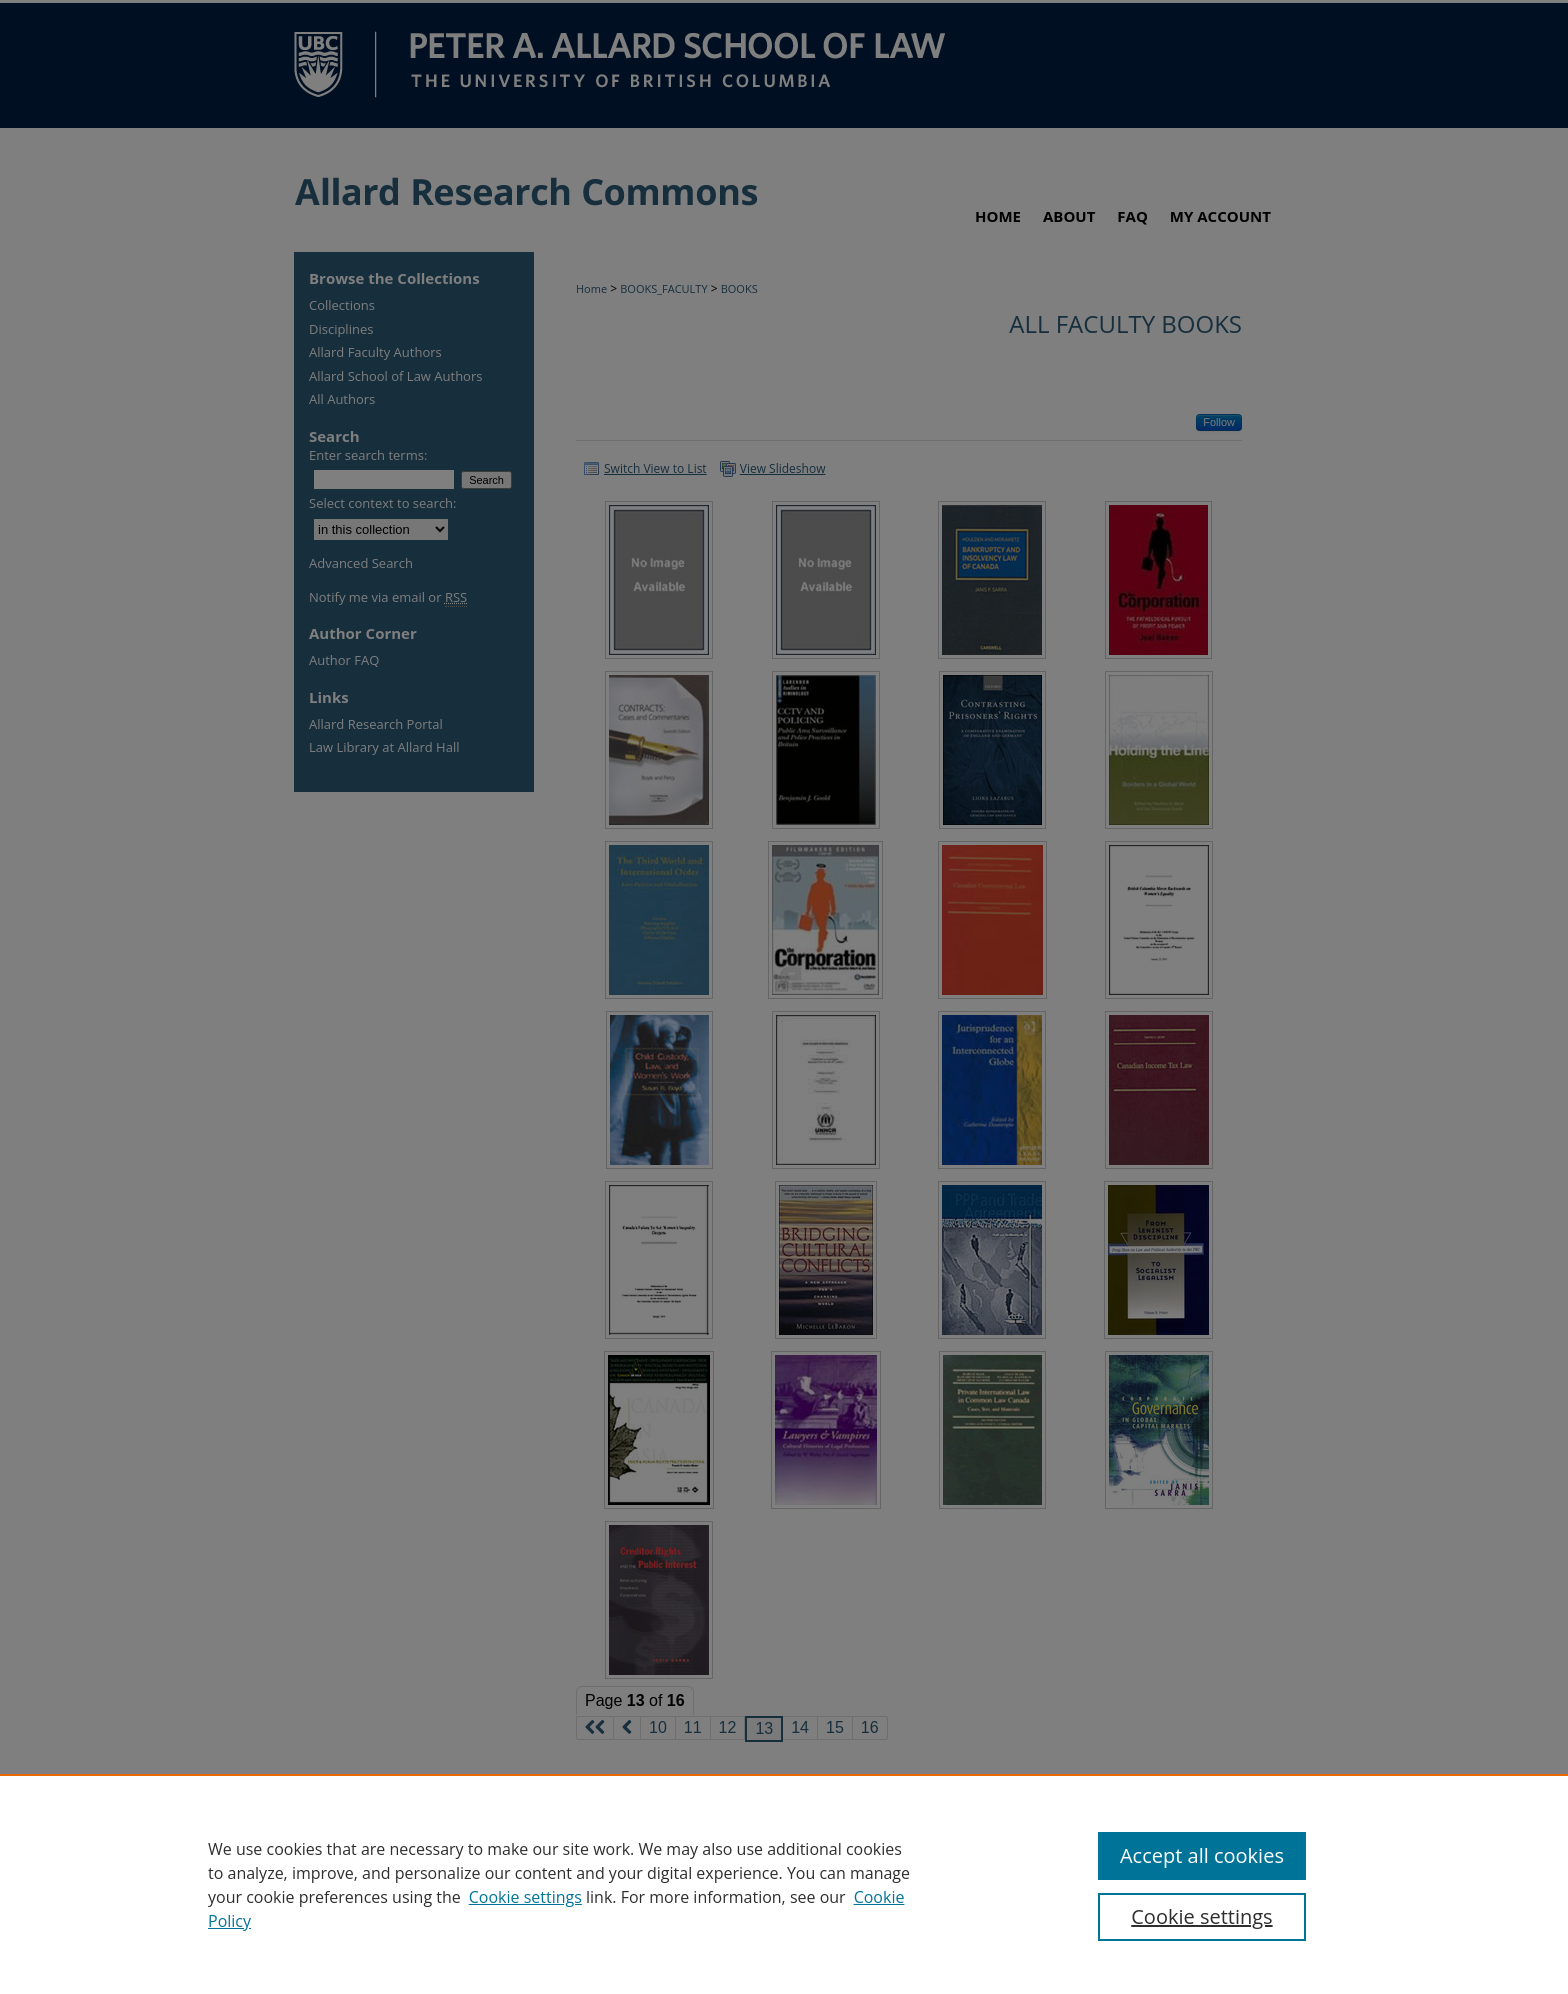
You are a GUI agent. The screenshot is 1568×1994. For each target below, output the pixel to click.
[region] (784, 1884)
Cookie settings (525, 1897)
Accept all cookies (1202, 1855)
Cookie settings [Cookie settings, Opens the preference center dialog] (1201, 1916)
